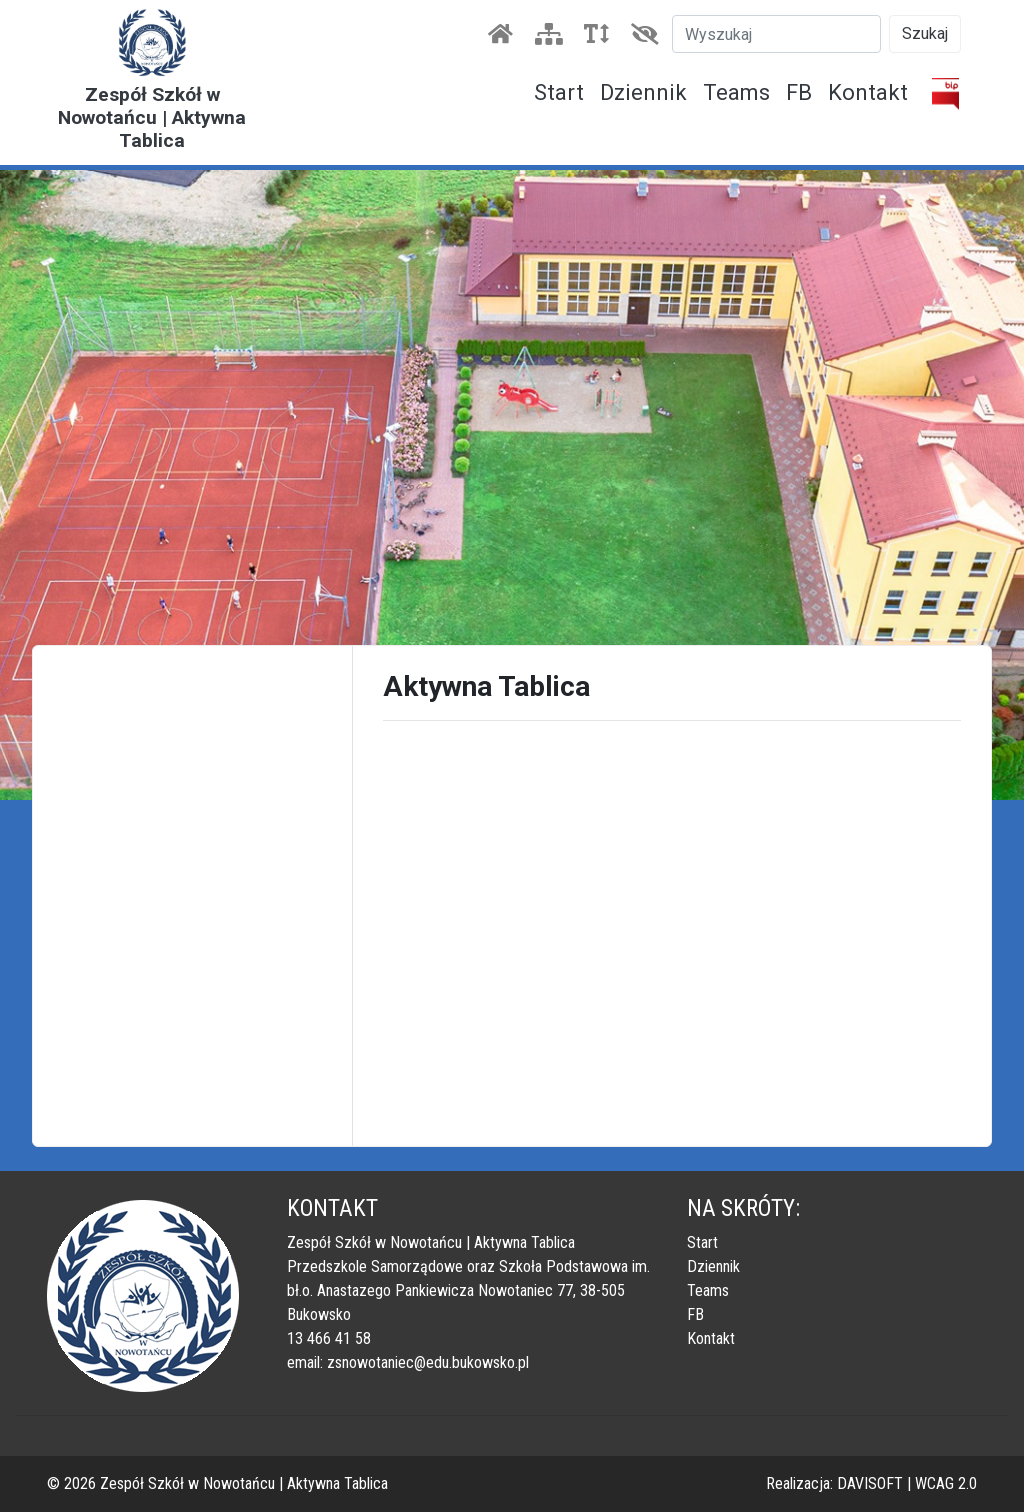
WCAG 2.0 (946, 1483)
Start (559, 92)
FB (799, 92)
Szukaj (925, 33)
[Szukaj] (776, 34)
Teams (736, 92)
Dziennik (643, 92)
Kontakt (868, 92)
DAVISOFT (870, 1483)
